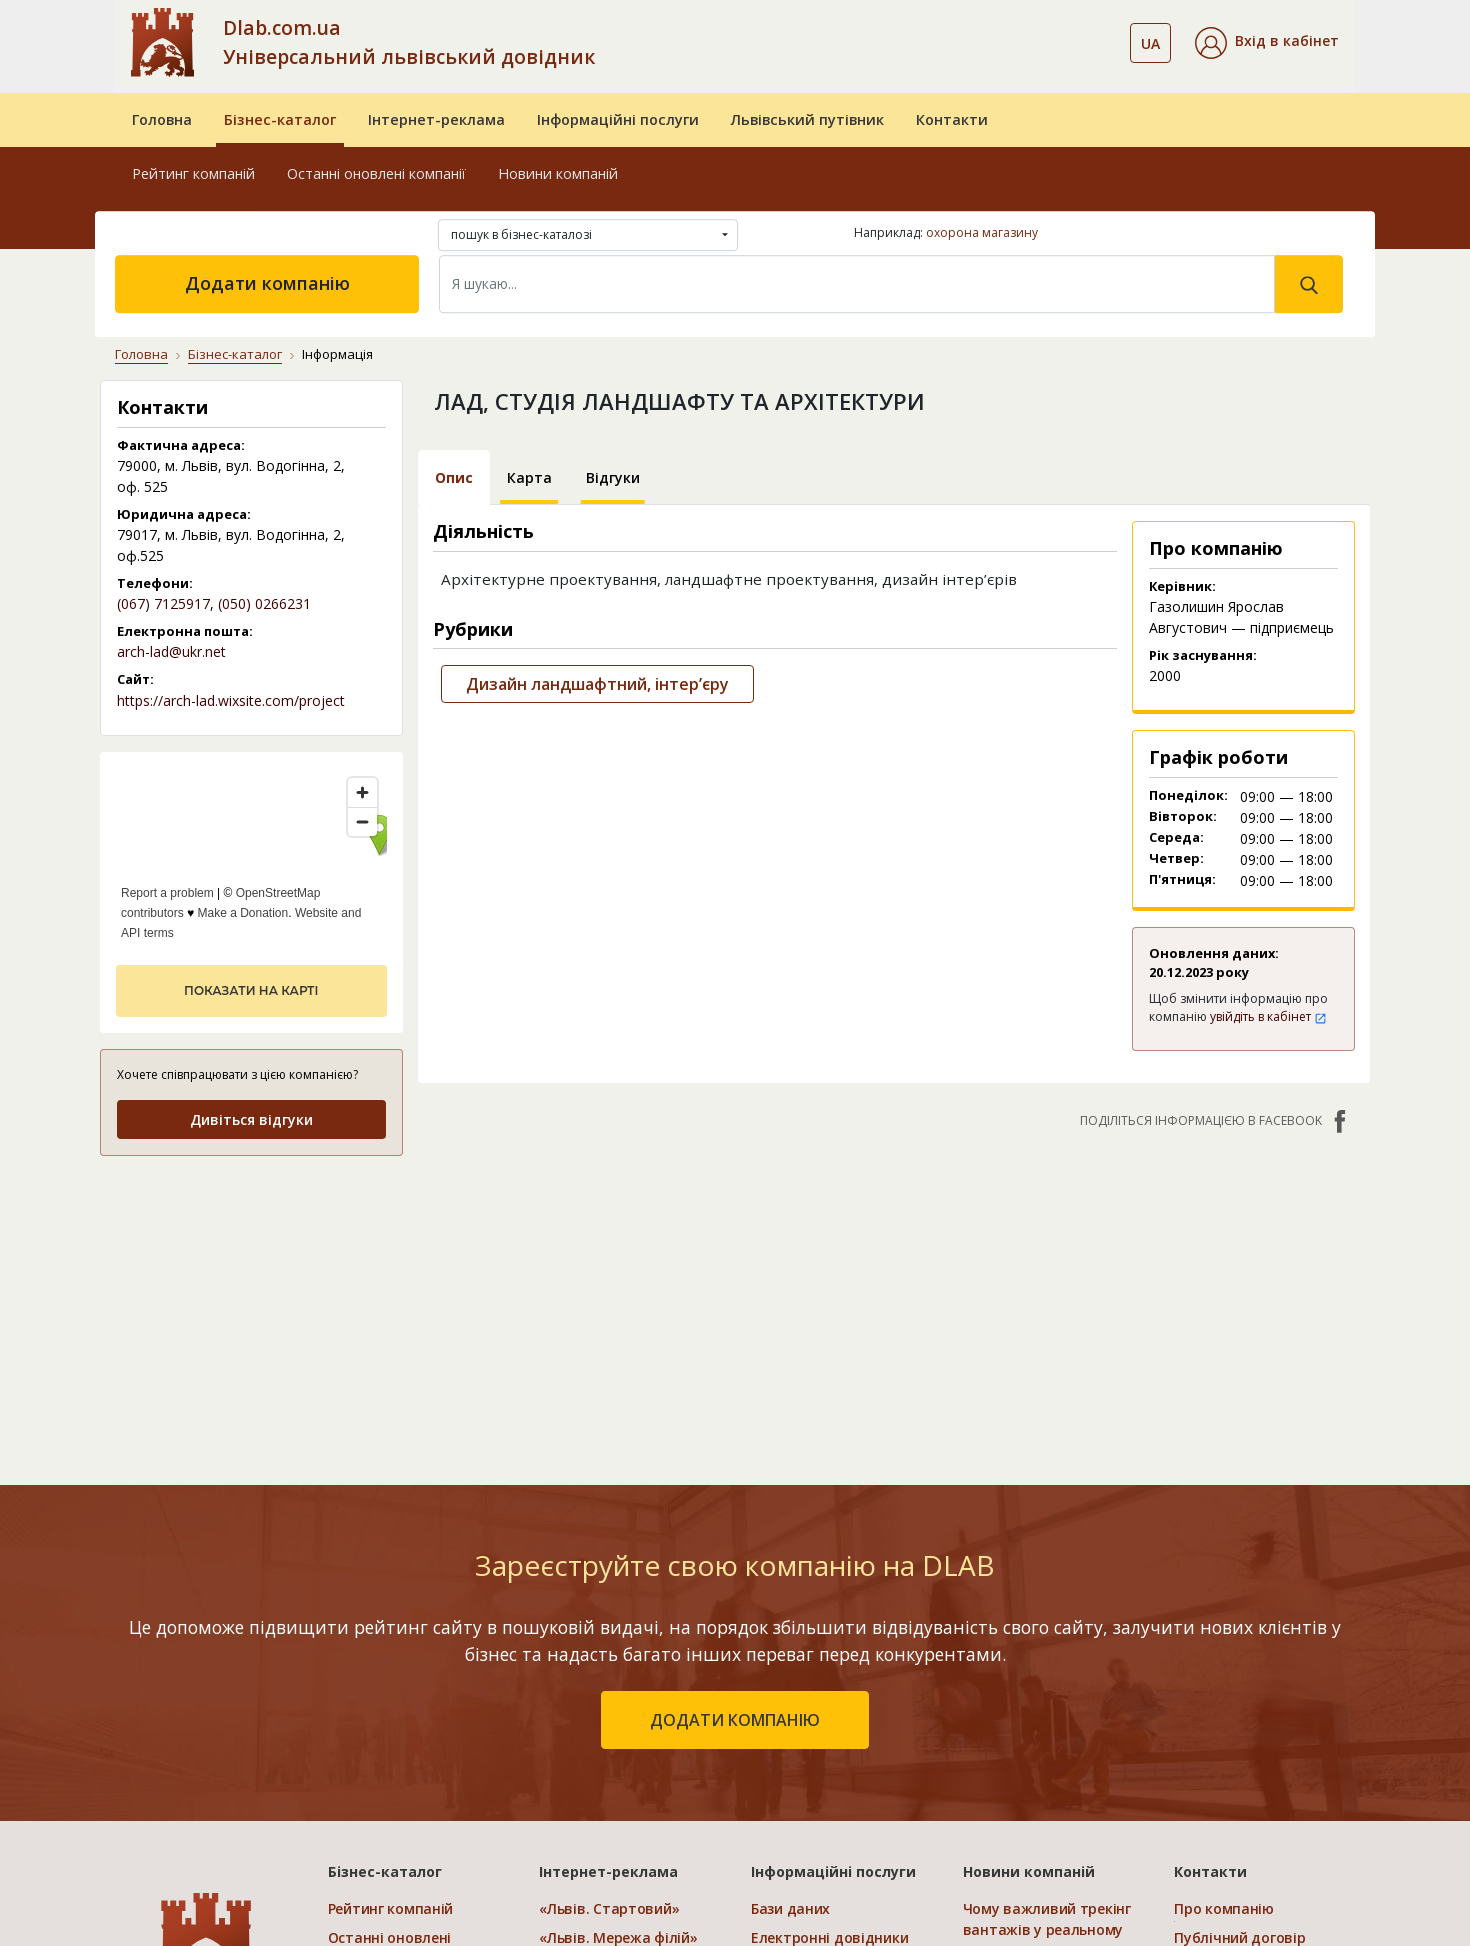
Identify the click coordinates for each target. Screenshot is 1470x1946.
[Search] (857, 284)
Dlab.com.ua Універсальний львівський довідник (409, 42)
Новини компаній (558, 173)
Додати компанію (267, 283)
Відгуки (613, 477)
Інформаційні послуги (618, 119)
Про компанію (1224, 1908)
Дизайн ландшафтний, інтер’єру (597, 684)
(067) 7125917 (163, 603)
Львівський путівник (807, 119)
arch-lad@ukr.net (171, 651)
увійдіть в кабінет (1268, 1016)
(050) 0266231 (264, 603)
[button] (1267, 43)
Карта (529, 477)
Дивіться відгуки (251, 1119)
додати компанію (735, 1720)
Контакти (952, 119)
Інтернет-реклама (436, 119)
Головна (162, 119)
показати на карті (251, 990)
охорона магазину (982, 232)
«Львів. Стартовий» (609, 1908)
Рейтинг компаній (193, 173)
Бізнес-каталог (280, 119)
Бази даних (790, 1908)
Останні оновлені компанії (376, 173)
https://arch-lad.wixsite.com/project (231, 700)
